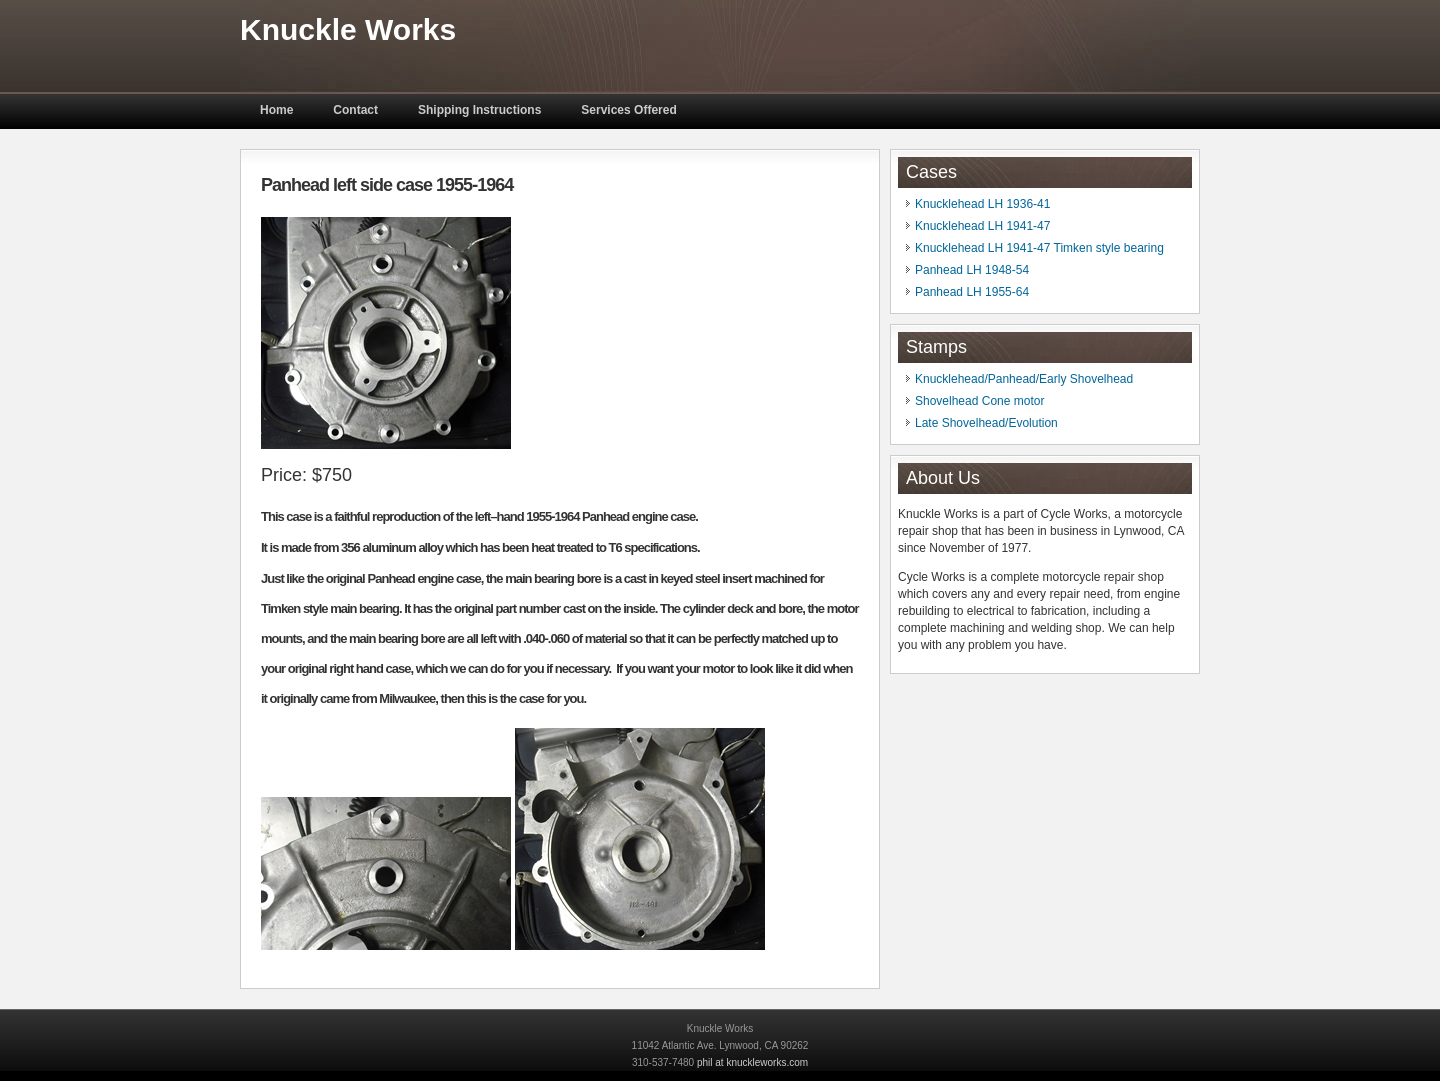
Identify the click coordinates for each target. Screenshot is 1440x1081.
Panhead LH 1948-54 (972, 270)
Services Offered (628, 110)
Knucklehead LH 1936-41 (982, 204)
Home (276, 110)
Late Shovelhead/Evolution (986, 423)
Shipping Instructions (479, 110)
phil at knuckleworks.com (752, 1062)
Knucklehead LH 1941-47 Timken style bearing (1039, 248)
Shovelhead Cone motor (979, 401)
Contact (355, 110)
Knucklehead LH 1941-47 (982, 226)
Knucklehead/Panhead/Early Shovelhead (1024, 379)
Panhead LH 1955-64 (972, 292)
